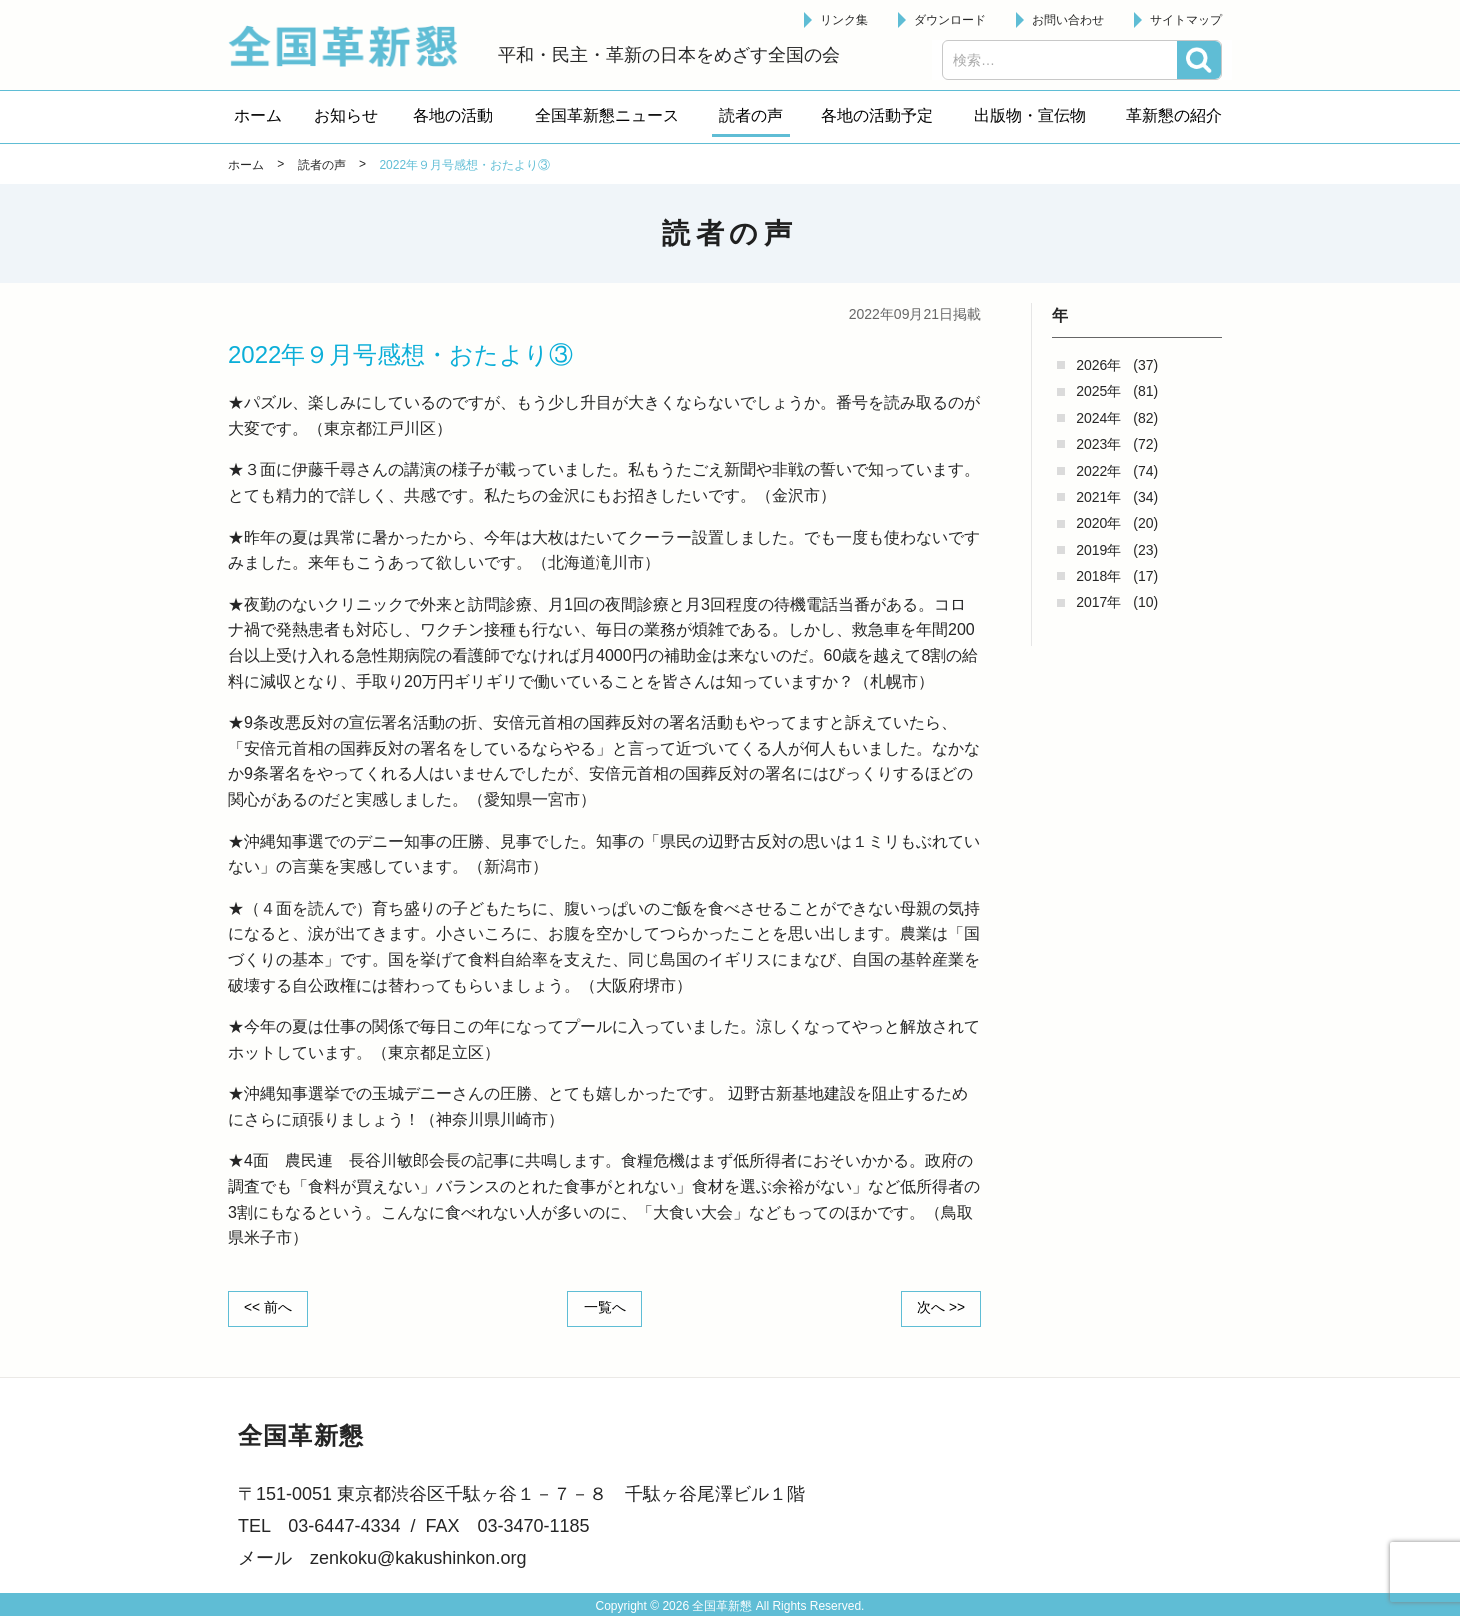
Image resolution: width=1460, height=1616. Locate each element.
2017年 (1098, 602)
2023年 (1098, 444)
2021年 (1098, 497)
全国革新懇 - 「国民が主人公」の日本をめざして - (353, 46)
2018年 (1098, 576)
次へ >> (940, 1308)
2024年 (1098, 418)
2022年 (1098, 471)
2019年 (1098, 550)
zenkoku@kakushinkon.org (418, 1558)
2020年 (1098, 523)
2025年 (1098, 391)
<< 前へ (269, 1308)
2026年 (1098, 365)
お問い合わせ (1068, 20)
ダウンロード (950, 20)
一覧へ (605, 1308)
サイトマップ (1186, 20)
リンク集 (844, 20)
